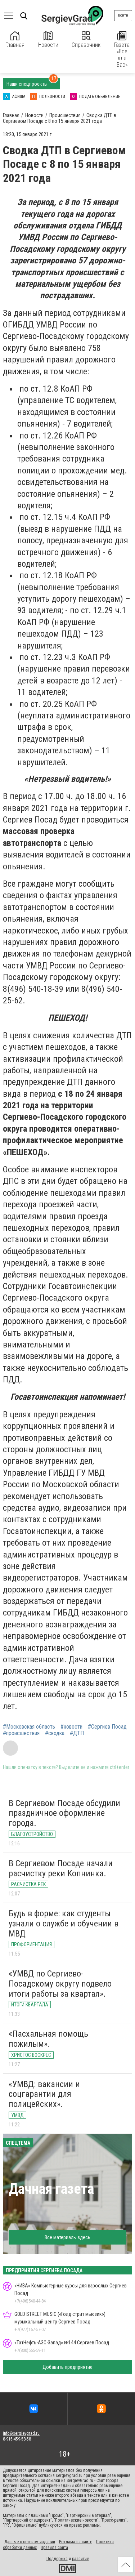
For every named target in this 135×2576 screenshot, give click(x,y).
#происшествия (21, 1733)
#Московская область (29, 1727)
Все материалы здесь (67, 2237)
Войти (123, 15)
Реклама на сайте (75, 2541)
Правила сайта (54, 2547)
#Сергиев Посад (107, 1727)
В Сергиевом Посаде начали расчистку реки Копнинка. (61, 1868)
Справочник (86, 39)
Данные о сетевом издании (29, 2541)
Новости (48, 39)
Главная (14, 39)
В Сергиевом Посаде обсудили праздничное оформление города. (64, 1813)
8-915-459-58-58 (17, 2439)
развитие (80, 2558)
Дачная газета (51, 2188)
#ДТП (77, 1733)
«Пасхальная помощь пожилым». (48, 2039)
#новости (71, 1727)
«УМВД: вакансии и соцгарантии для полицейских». (44, 2094)
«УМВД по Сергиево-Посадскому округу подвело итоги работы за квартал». (60, 1983)
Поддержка (57, 2558)
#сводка (54, 1733)
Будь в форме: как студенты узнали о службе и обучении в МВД (63, 1923)
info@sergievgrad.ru (21, 2433)
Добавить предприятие (67, 2367)
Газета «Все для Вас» (122, 49)
